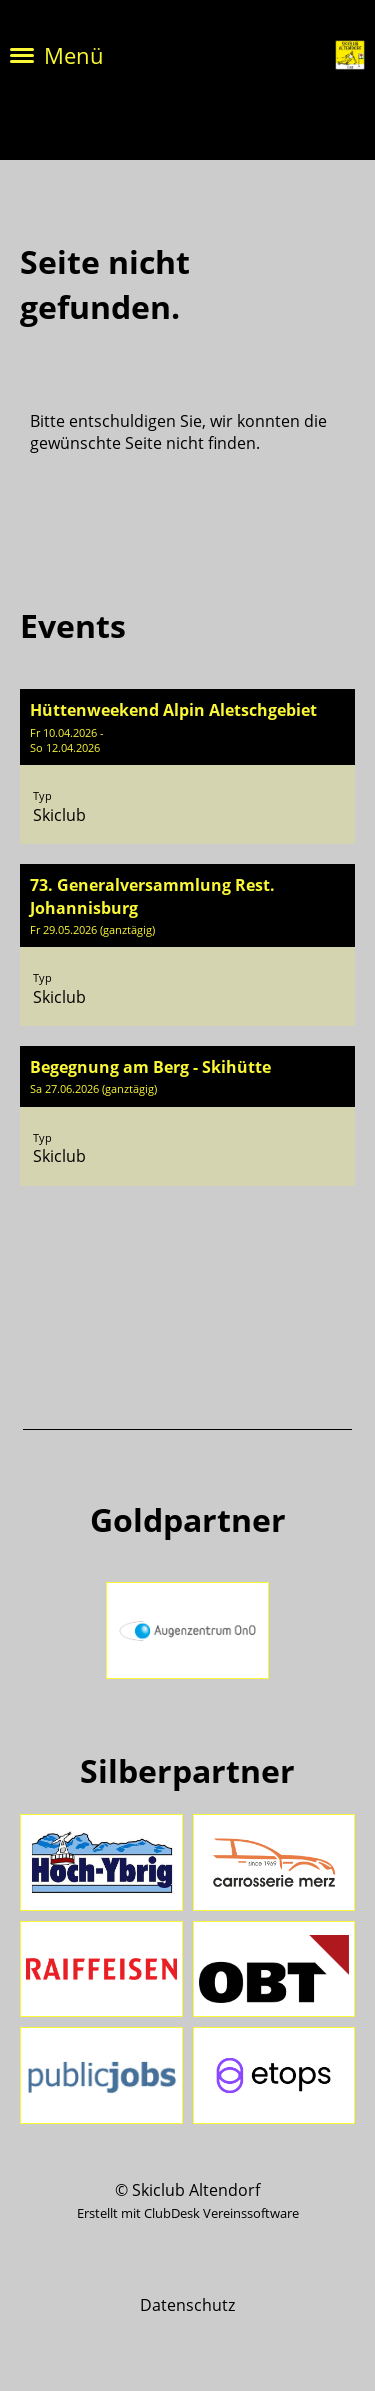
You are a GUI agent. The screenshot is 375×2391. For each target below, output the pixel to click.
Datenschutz (187, 2305)
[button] (187, 766)
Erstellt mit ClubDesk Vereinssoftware (188, 2213)
